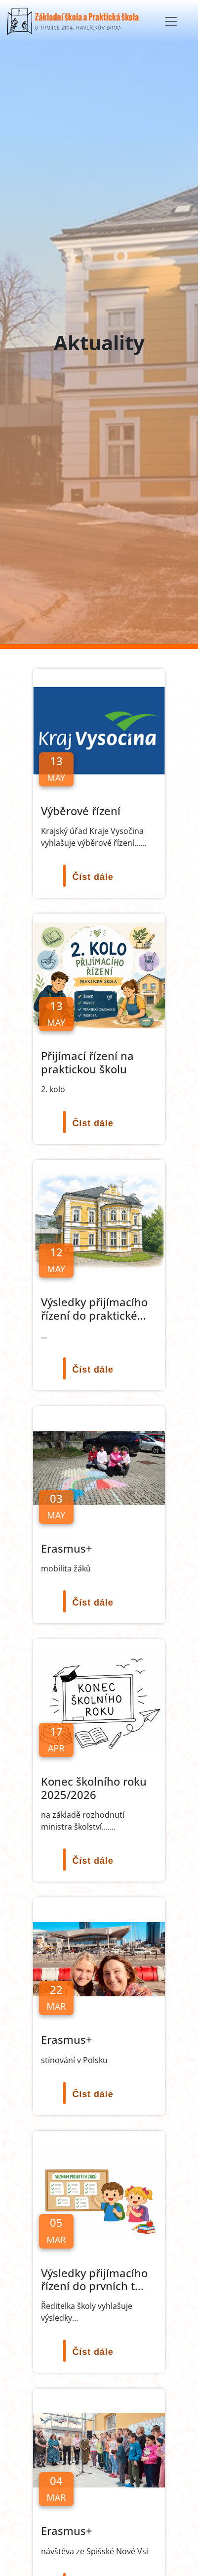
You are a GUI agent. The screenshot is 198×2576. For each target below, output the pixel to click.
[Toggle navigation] (171, 21)
